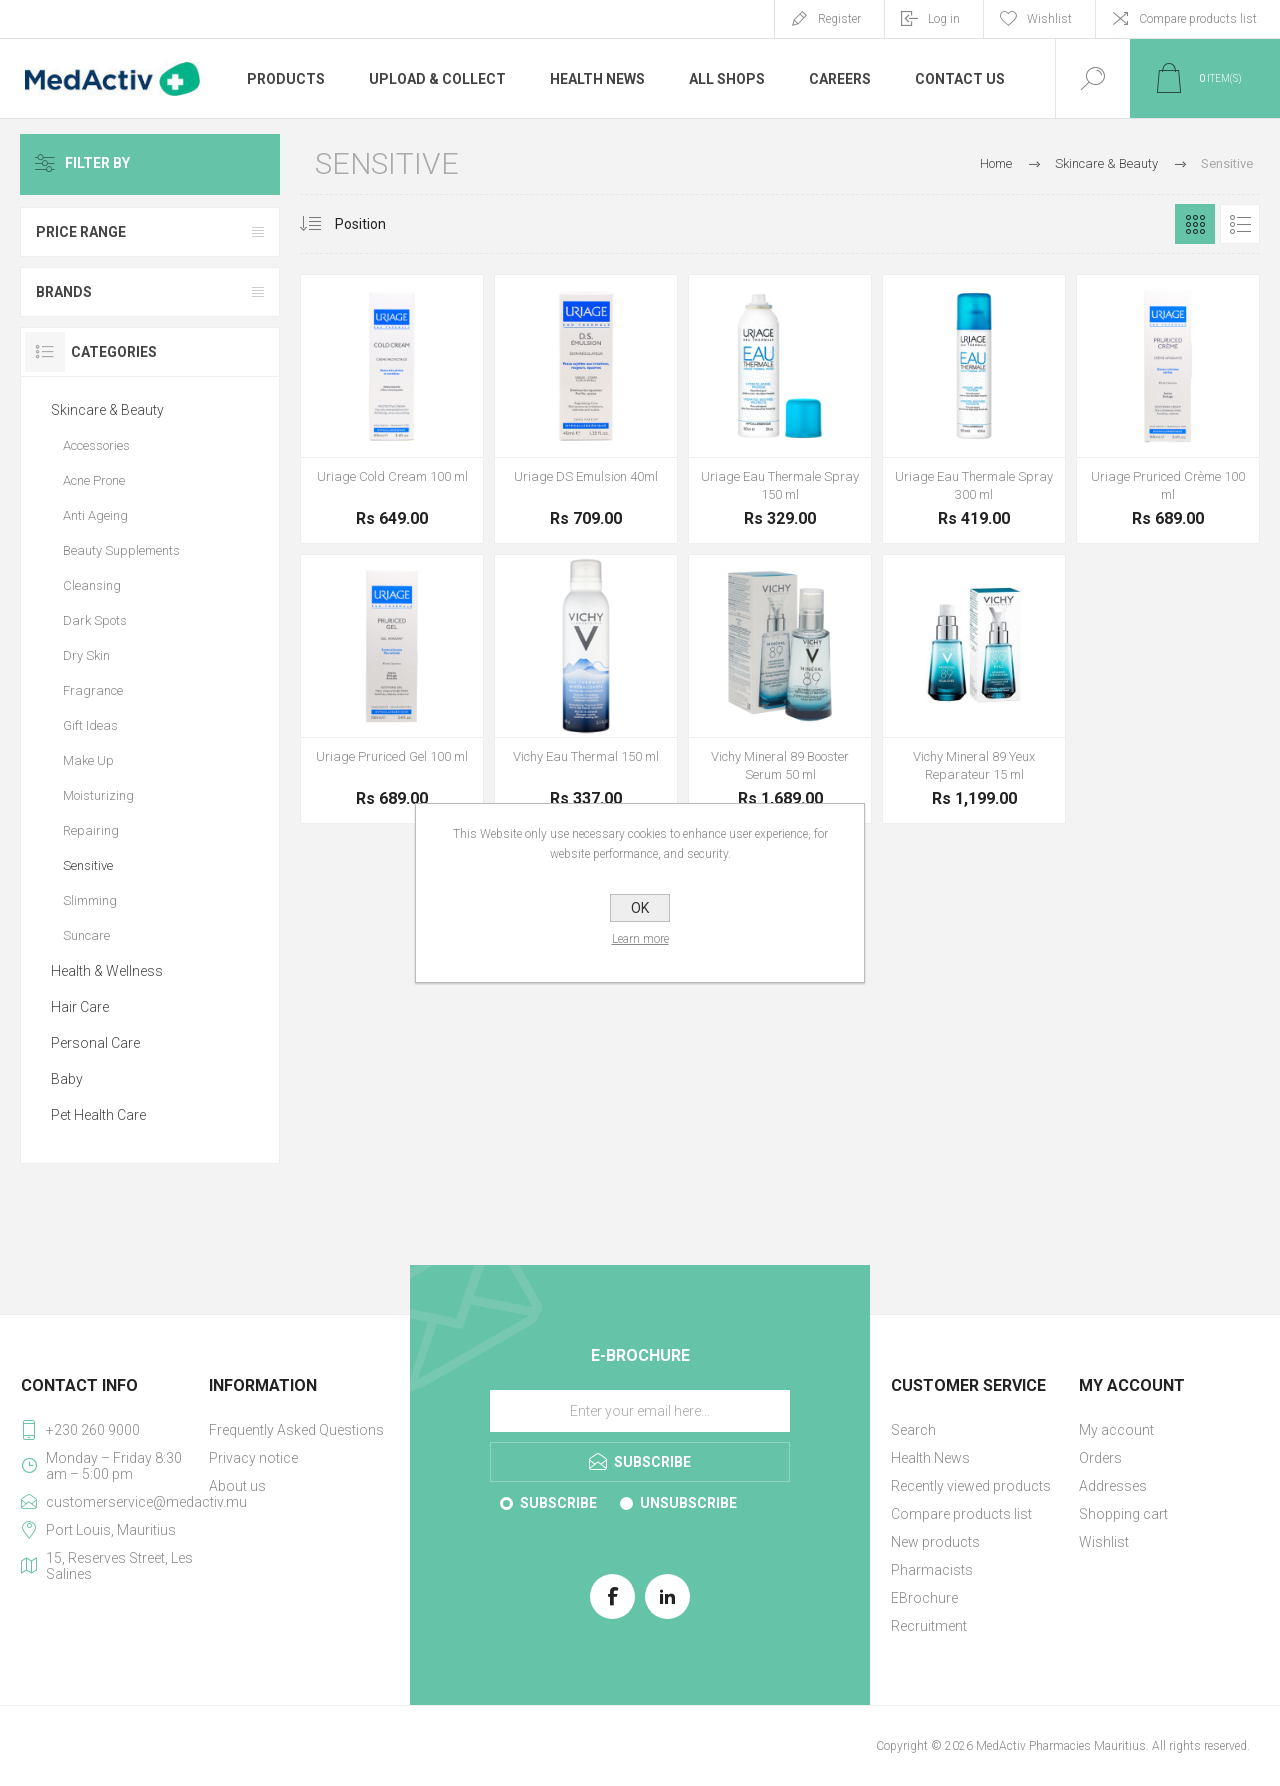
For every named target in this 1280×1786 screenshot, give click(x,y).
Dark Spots (95, 620)
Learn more (640, 939)
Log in (944, 19)
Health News (930, 1458)
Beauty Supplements (121, 550)
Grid (1195, 224)
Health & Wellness (107, 971)
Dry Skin (86, 655)
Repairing (91, 830)
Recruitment (929, 1626)
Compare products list (1198, 19)
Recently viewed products (971, 1486)
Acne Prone (94, 480)
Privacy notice (253, 1458)
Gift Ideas (90, 725)
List (1240, 224)
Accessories (96, 445)
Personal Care (95, 1043)
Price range (81, 232)
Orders (1100, 1458)
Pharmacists (932, 1570)
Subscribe (558, 1503)
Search (913, 1430)
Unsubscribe (688, 1503)
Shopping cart (1123, 1514)
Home (996, 163)
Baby (67, 1079)
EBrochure (924, 1598)
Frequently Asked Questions (296, 1430)
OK (640, 908)
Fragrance (93, 690)
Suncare (86, 935)
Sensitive (88, 865)
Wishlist (1104, 1542)
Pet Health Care (98, 1115)
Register (839, 19)
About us (237, 1486)
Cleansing (92, 585)
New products (935, 1542)
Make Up (88, 760)
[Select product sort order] (375, 224)
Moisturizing (98, 795)
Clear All (232, 164)
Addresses (1113, 1486)
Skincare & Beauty (107, 410)
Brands (64, 292)
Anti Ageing (95, 515)
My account (1116, 1430)
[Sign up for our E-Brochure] (640, 1411)
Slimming (90, 900)
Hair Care (80, 1007)
